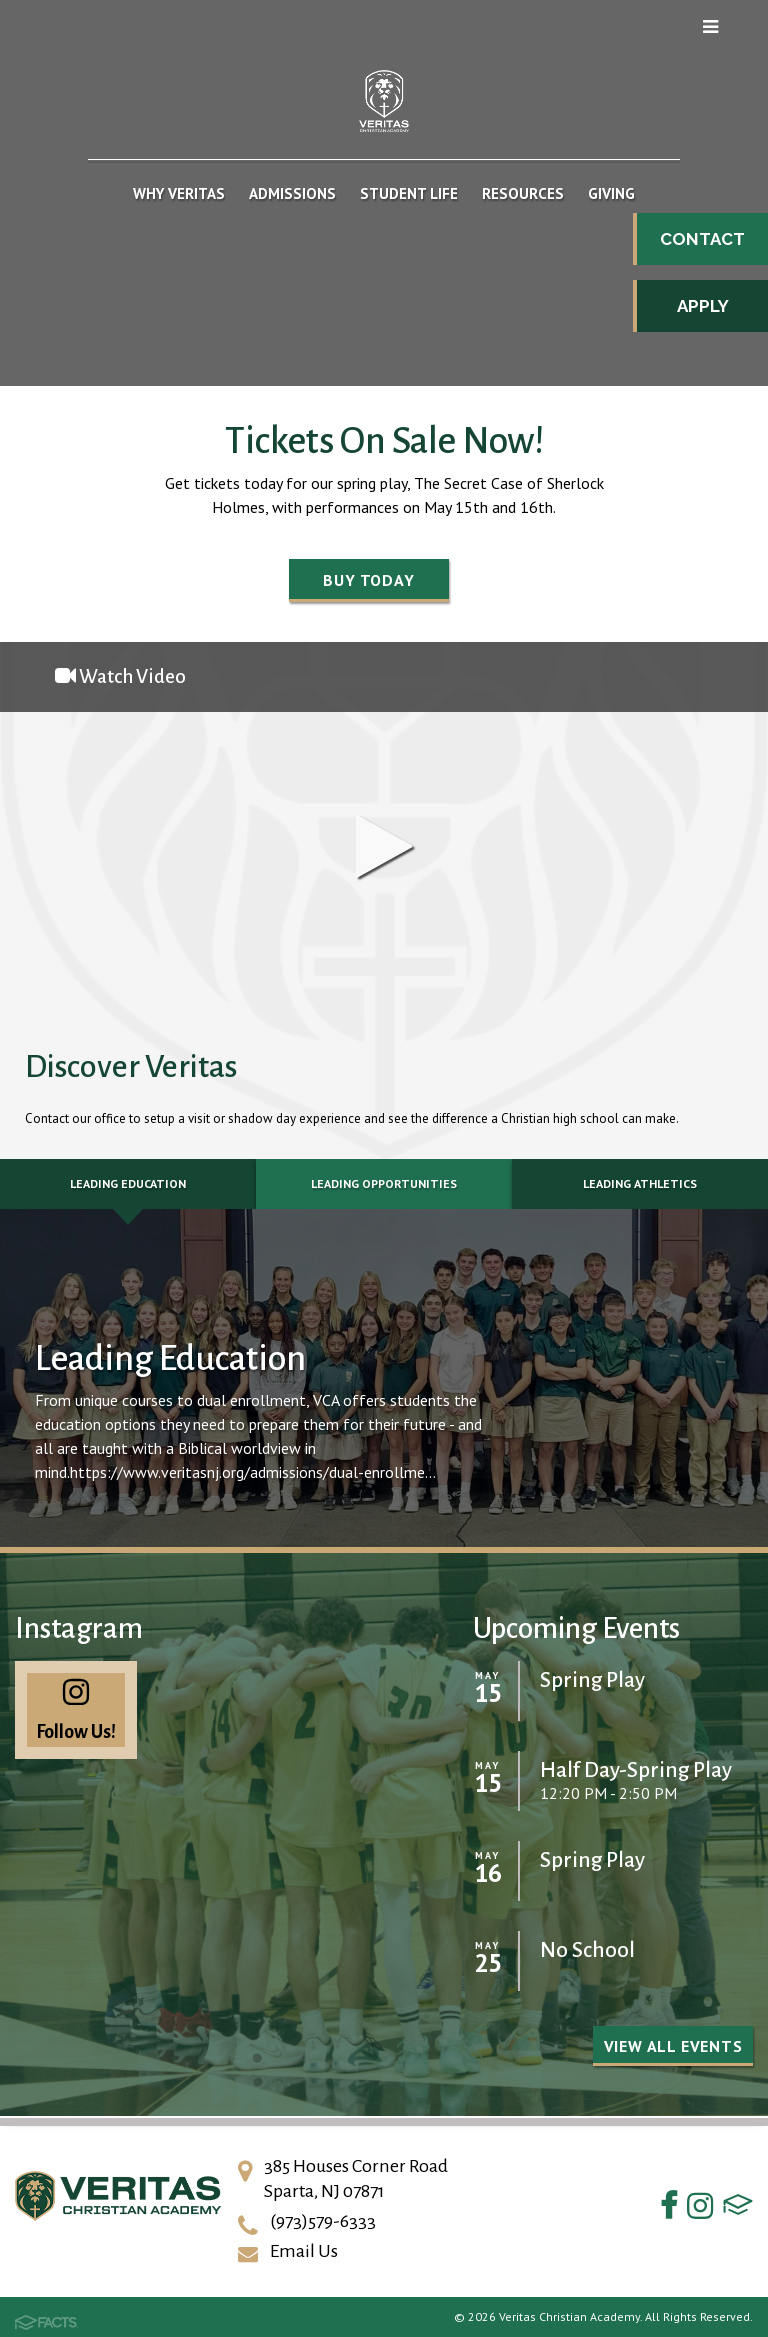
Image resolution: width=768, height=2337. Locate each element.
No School (587, 1950)
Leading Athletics (640, 1183)
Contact (702, 239)
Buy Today (368, 580)
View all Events (673, 2046)
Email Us (304, 2251)
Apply (703, 306)
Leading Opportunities (384, 1183)
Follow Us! (76, 1709)
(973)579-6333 (323, 2221)
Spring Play (592, 1680)
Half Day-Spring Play (636, 1770)
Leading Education (128, 1183)
